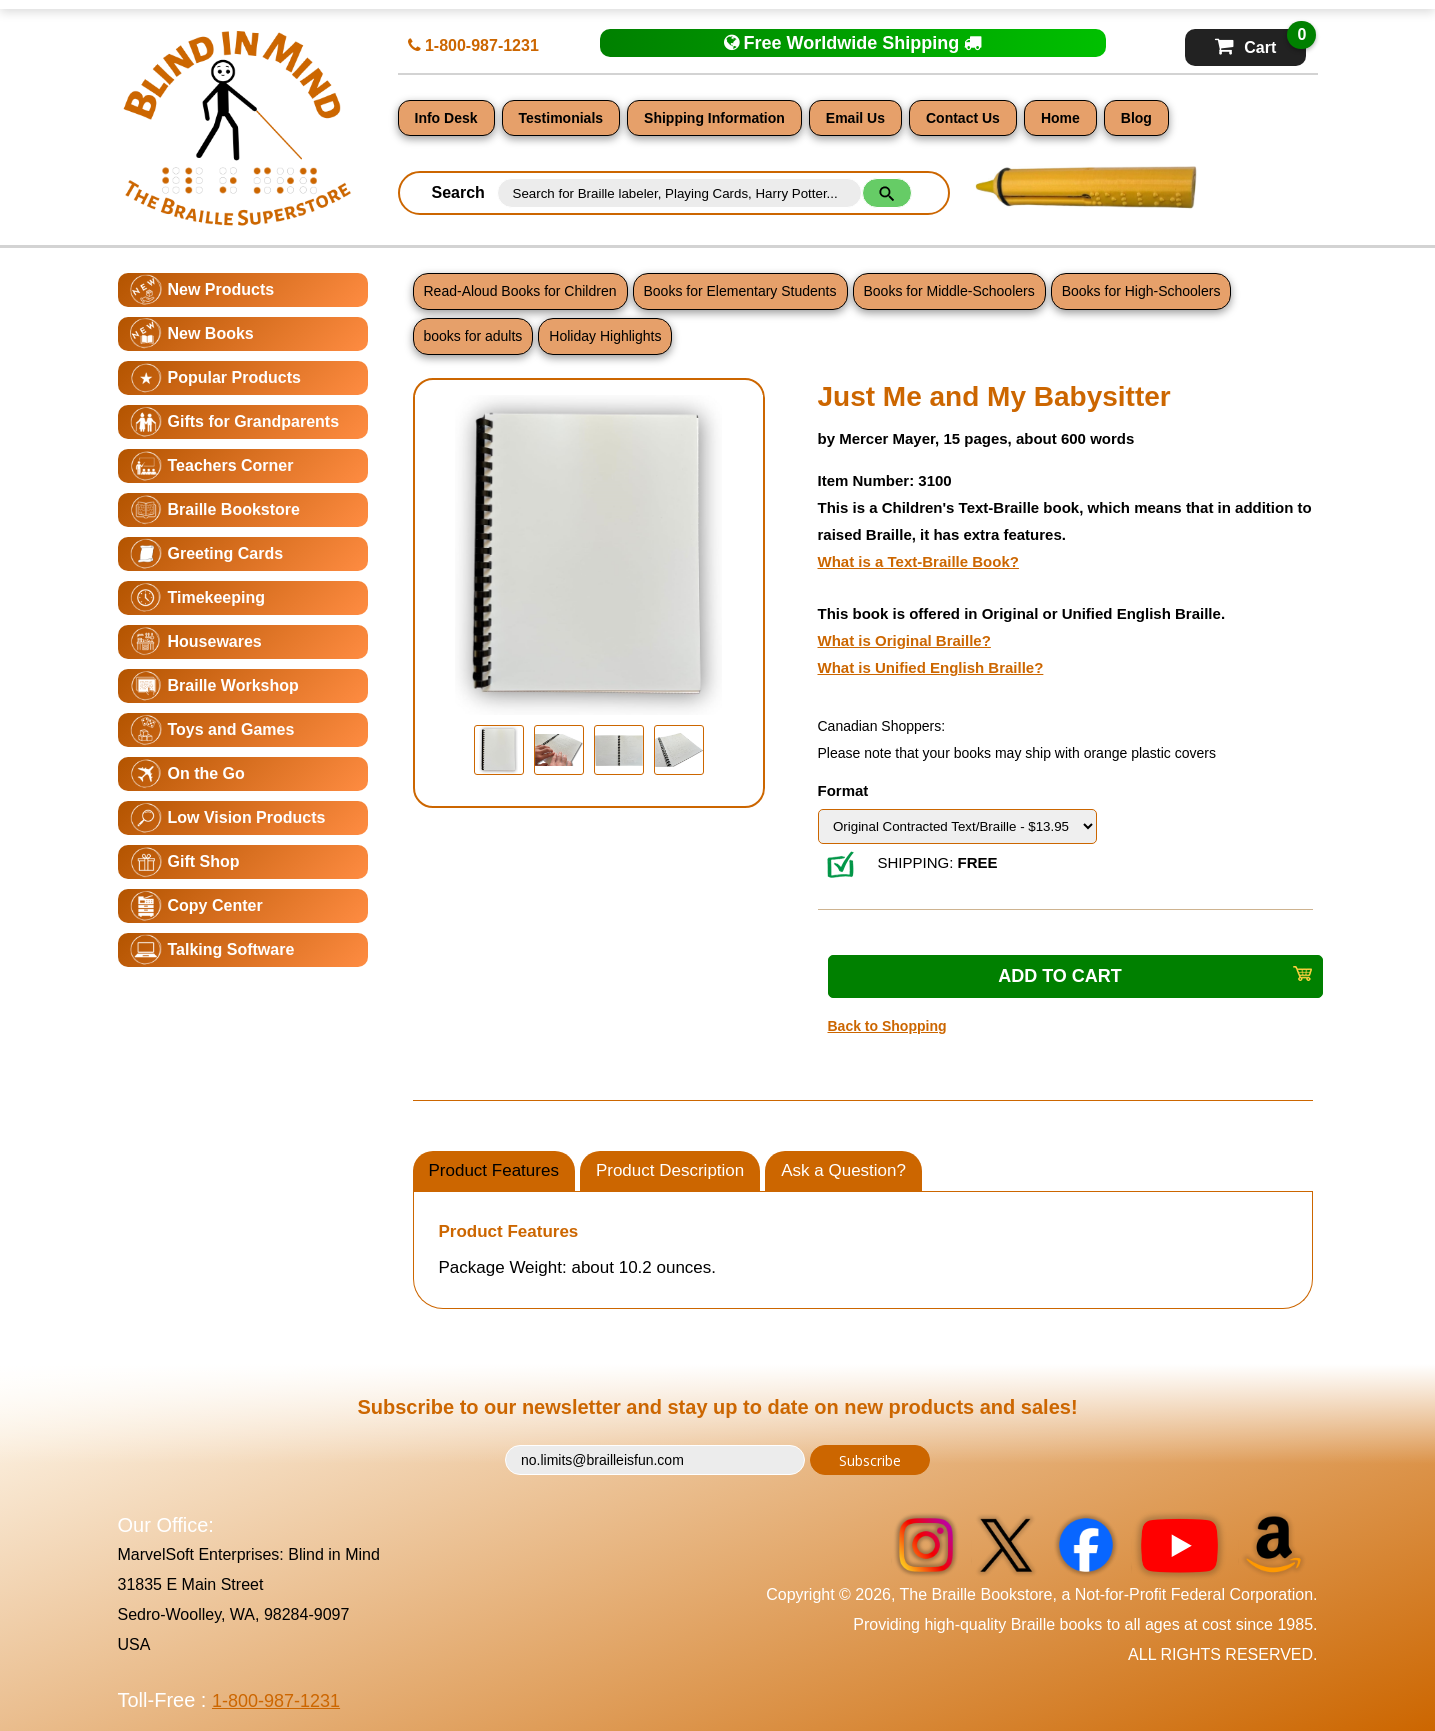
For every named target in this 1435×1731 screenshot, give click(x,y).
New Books (211, 333)
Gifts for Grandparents (254, 421)
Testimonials (561, 118)
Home (1060, 118)
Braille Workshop (233, 685)
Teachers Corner (231, 465)
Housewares (215, 641)
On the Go (206, 773)
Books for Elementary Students (740, 291)
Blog (1136, 118)
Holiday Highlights (605, 336)
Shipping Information (714, 118)
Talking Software (231, 949)
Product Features (494, 1170)
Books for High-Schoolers (1141, 291)
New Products (221, 289)
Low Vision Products (247, 817)
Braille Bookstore (234, 509)
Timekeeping (217, 597)
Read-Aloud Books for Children (520, 291)
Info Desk (446, 118)
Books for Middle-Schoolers (949, 291)
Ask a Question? (843, 1170)
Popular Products (234, 377)
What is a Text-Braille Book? (918, 561)
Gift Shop (204, 861)
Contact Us (963, 118)
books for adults (473, 336)
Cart (1260, 42)
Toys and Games (231, 729)
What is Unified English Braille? (931, 667)
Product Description (670, 1170)
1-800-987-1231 (473, 45)
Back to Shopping (887, 1026)
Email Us (855, 118)
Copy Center (215, 905)
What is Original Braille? (904, 640)
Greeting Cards (226, 553)
